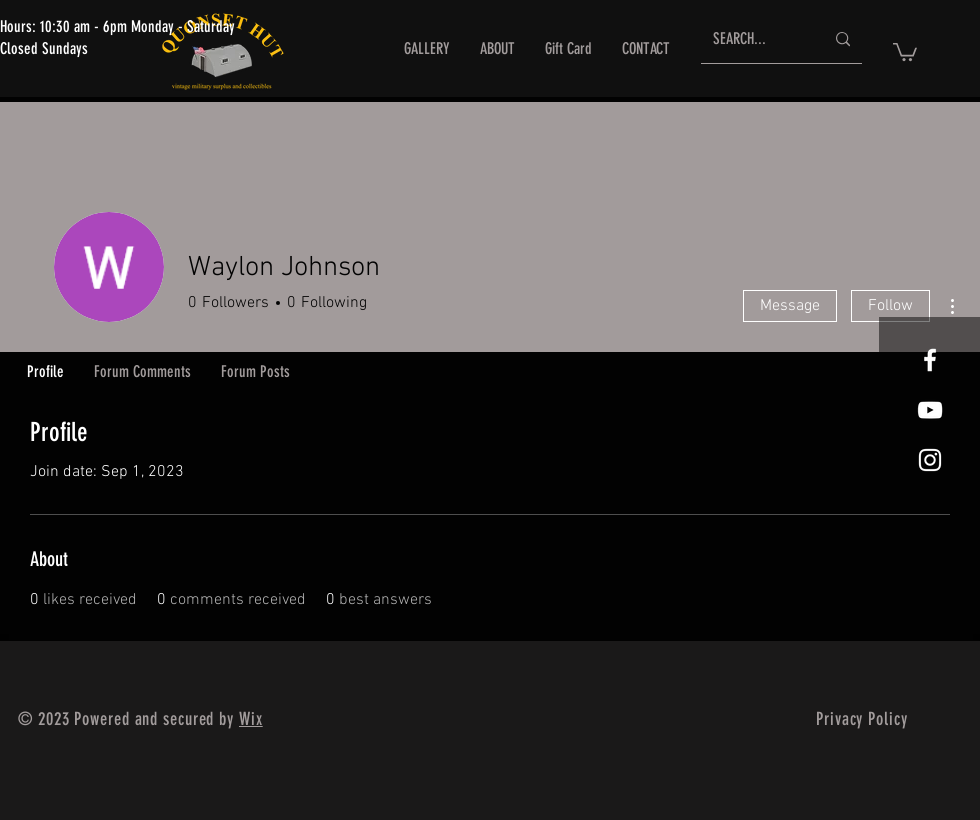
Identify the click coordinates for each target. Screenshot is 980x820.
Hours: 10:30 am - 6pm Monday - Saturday (117, 26)
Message (790, 306)
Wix (251, 719)
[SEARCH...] (753, 39)
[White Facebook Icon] (930, 360)
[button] (905, 51)
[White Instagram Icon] (930, 460)
